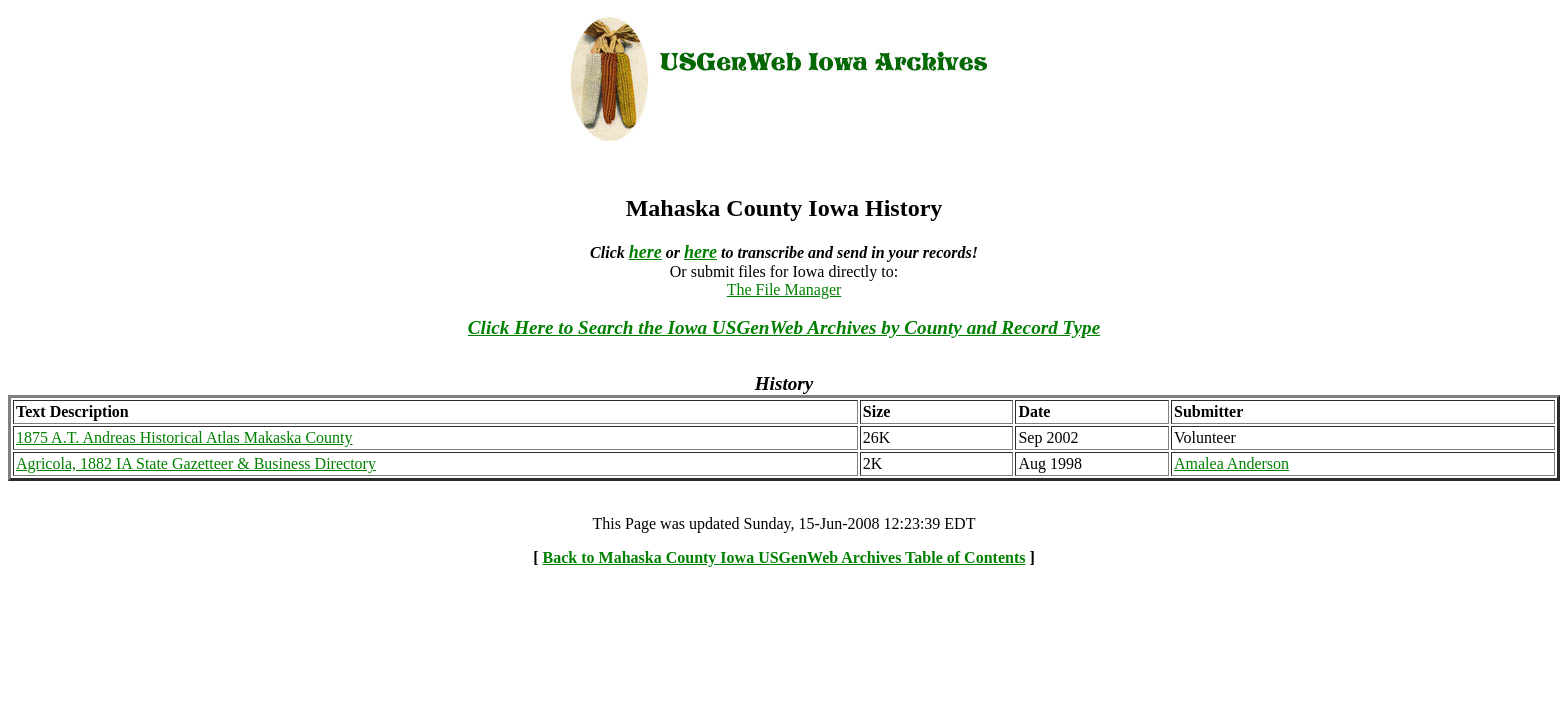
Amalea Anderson (1231, 463)
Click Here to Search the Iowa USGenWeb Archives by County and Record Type (784, 327)
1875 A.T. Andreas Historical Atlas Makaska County (184, 437)
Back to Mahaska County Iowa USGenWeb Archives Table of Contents (784, 557)
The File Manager (784, 289)
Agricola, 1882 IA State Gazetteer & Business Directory (196, 463)
